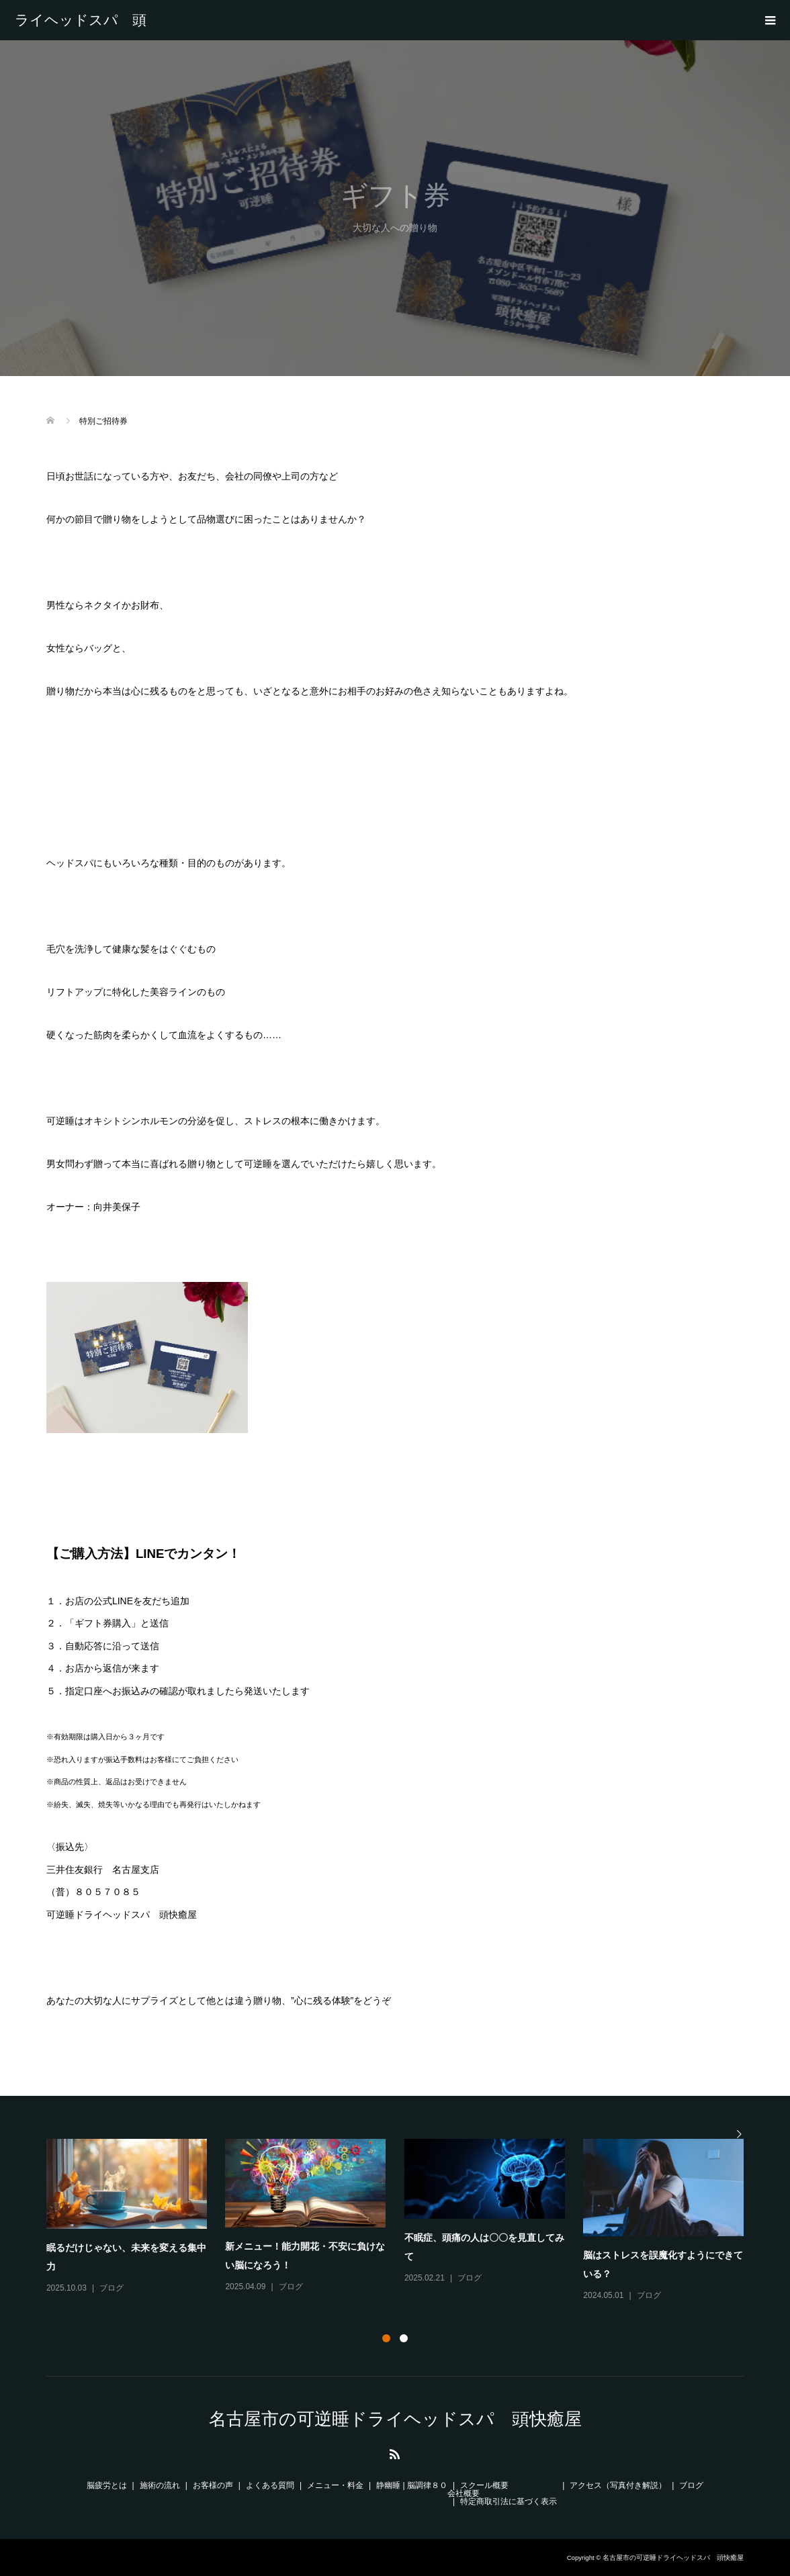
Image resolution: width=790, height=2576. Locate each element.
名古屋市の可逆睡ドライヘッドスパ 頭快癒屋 (80, 20)
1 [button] (386, 2338)
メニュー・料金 (335, 2485)
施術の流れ (160, 2485)
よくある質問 (270, 2485)
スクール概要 (484, 2485)
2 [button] (404, 2338)
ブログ (111, 2288)
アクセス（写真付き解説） (618, 2485)
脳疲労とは (107, 2485)
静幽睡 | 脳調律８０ (411, 2485)
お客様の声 (213, 2485)
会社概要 (463, 2493)
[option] (404, 2221)
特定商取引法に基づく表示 (508, 2501)
